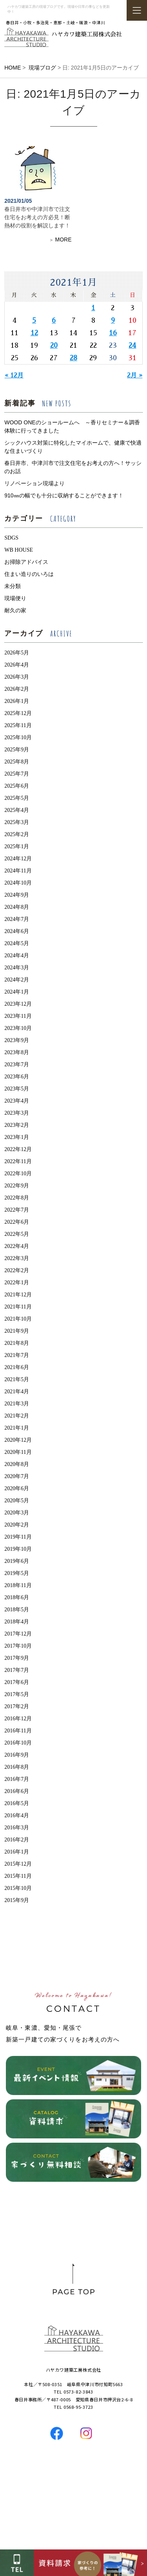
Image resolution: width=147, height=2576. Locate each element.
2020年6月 (16, 1488)
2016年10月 (18, 1743)
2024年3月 (16, 968)
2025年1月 (16, 846)
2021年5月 (16, 1379)
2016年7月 (16, 1779)
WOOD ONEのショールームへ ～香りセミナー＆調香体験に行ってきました (72, 426)
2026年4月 (16, 665)
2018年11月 (17, 1585)
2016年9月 (16, 1755)
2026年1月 (16, 701)
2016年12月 (18, 1719)
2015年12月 (18, 1864)
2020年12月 (18, 1440)
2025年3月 (16, 822)
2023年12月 (18, 1004)
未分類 (12, 586)
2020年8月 (16, 1464)
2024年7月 (16, 919)
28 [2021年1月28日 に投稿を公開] (73, 357)
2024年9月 (16, 895)
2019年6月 (16, 1561)
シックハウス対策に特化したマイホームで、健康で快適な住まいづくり (73, 447)
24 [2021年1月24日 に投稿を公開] (132, 345)
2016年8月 (16, 1767)
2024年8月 (16, 907)
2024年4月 (16, 955)
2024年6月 (16, 931)
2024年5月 (16, 943)
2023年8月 (16, 1052)
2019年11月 (17, 1537)
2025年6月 (16, 786)
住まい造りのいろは (29, 574)
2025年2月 (16, 834)
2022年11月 (17, 1161)
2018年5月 (16, 1609)
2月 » (134, 375)
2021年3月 (16, 1404)
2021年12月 (18, 1295)
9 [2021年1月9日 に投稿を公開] (113, 320)
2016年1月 (16, 1852)
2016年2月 (16, 1840)
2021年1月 (16, 1428)
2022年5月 (16, 1234)
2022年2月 (16, 1270)
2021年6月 (16, 1367)
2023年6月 (16, 1077)
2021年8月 (16, 1343)
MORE (63, 239)
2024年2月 (16, 980)
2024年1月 (16, 992)
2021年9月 (16, 1331)
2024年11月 (17, 871)
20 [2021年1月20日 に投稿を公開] (54, 345)
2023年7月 (16, 1064)
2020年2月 (16, 1525)
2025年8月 (16, 762)
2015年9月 (16, 1900)
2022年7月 (16, 1210)
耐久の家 (15, 610)
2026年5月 (16, 653)
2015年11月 (17, 1876)
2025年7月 (16, 774)
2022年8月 (16, 1198)
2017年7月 (16, 1670)
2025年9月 (16, 750)
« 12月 (14, 375)
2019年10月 (18, 1549)
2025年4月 (16, 810)
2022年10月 (18, 1173)
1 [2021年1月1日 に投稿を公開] (93, 307)
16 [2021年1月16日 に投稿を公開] (113, 332)
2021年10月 (18, 1319)
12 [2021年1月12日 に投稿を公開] (34, 332)
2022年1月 (16, 1282)
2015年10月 (18, 1888)
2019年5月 (16, 1573)
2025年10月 (18, 737)
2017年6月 (16, 1682)
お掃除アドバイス (26, 562)
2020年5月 (16, 1500)
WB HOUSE (18, 550)
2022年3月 (16, 1258)
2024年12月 (18, 859)
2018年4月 (16, 1622)
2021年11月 (17, 1307)
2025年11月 (17, 725)
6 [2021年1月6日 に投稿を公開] (54, 320)
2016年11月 (17, 1731)
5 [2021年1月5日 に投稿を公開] (34, 320)
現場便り (15, 598)
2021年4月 (16, 1391)
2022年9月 (16, 1186)
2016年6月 (16, 1791)
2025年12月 (18, 713)
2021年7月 (16, 1355)
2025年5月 (16, 798)
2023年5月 (16, 1089)
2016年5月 (16, 1803)
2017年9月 (16, 1658)
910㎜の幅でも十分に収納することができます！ (66, 495)
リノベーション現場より (34, 483)
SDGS (11, 538)
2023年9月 (16, 1040)
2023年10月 (18, 1028)
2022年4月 (16, 1246)
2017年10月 (18, 1646)
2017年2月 (16, 1706)
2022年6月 (16, 1222)
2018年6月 (16, 1597)
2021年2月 (16, 1416)
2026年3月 (16, 677)
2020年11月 (17, 1452)
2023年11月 (17, 1016)
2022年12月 (18, 1149)
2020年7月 (16, 1476)
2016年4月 (16, 1815)
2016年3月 (16, 1828)
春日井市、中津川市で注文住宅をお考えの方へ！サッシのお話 (73, 467)
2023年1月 (16, 1137)
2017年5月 (16, 1694)
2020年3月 (16, 1513)
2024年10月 (18, 883)
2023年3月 (16, 1113)
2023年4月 (16, 1101)
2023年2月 (16, 1125)
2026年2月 (16, 689)
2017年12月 (18, 1634)
